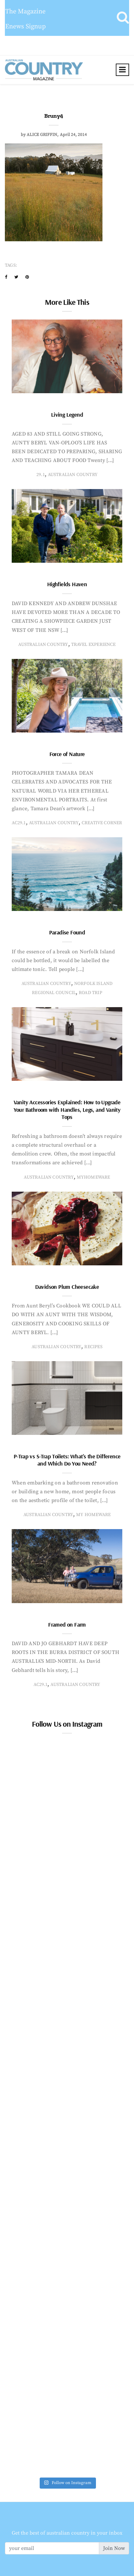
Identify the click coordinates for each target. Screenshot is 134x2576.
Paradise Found (67, 932)
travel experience (93, 645)
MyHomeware (93, 1177)
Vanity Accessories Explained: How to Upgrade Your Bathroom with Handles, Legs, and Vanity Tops (67, 1109)
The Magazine (25, 11)
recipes (93, 1347)
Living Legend (67, 414)
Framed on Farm (67, 1624)
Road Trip (90, 993)
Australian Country (73, 475)
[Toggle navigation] (122, 70)
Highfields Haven (67, 584)
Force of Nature (67, 754)
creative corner (102, 823)
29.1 (40, 475)
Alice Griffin (42, 134)
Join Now (114, 2548)
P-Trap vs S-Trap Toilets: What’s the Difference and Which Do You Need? (67, 1459)
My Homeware (93, 1515)
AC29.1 (19, 823)
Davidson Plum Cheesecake (67, 1286)
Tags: (11, 265)
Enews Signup (25, 26)
